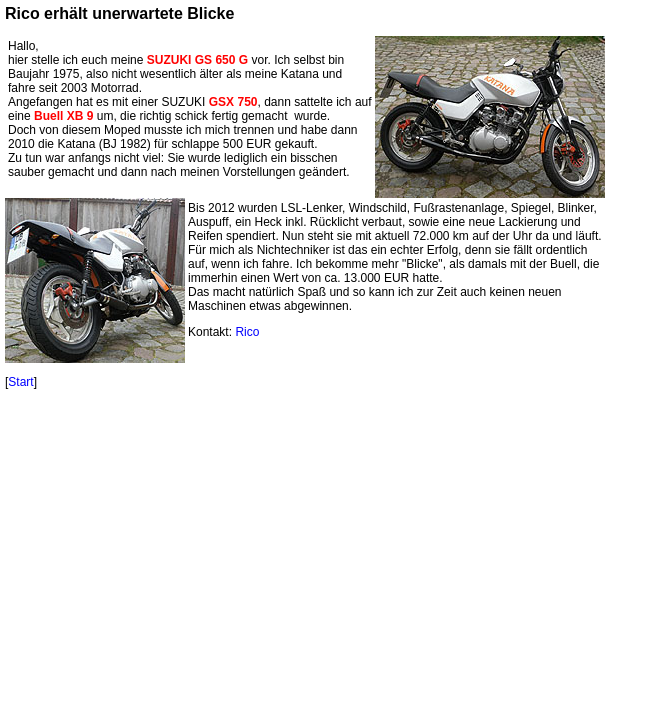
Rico (247, 332)
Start (20, 382)
